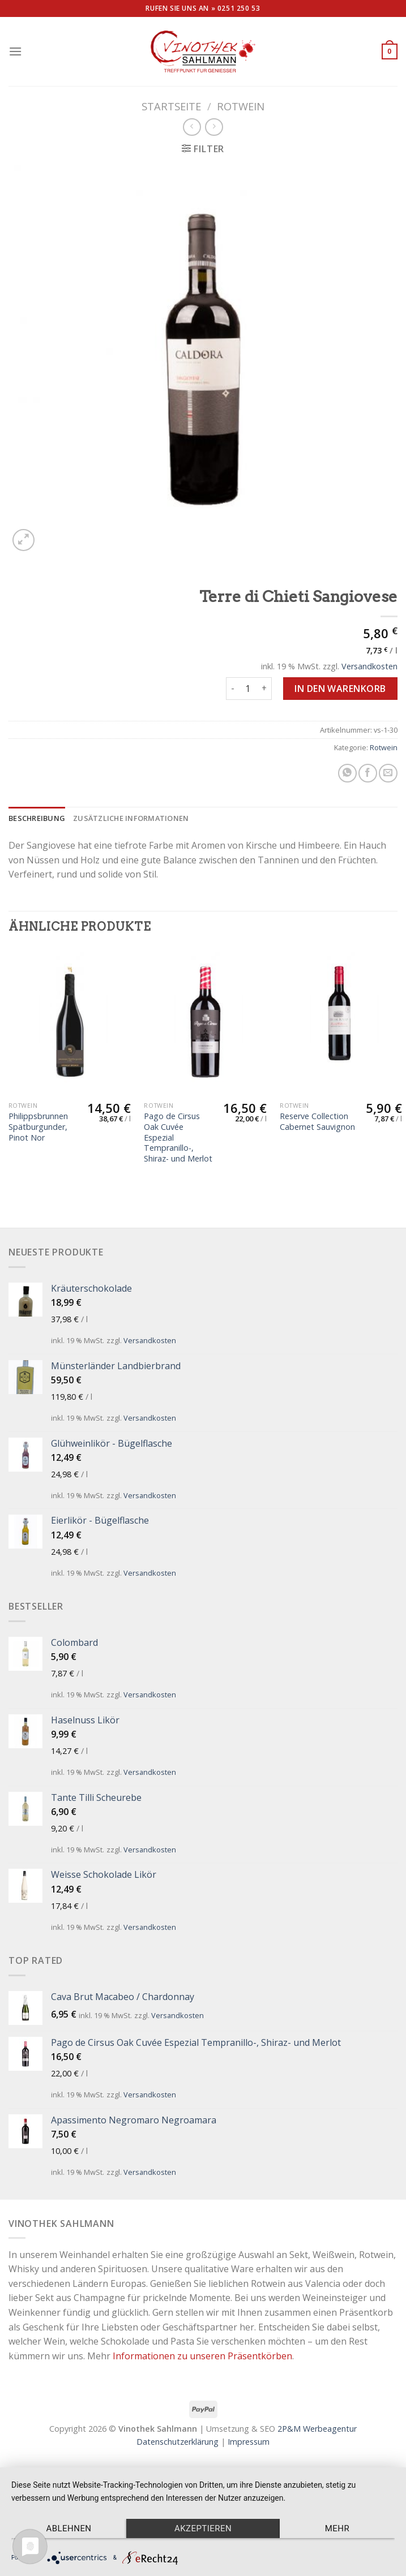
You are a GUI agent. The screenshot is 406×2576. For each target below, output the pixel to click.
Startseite (171, 106)
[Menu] (15, 51)
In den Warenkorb (340, 688)
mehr (337, 2528)
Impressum (249, 2441)
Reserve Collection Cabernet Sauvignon (317, 1121)
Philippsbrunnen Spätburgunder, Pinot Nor (38, 1126)
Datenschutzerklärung (177, 2441)
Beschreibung (36, 818)
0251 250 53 (238, 8)
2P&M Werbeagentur (317, 2428)
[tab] (36, 818)
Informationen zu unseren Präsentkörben (202, 2356)
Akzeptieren (203, 2528)
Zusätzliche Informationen (131, 818)
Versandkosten (369, 666)
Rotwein (240, 106)
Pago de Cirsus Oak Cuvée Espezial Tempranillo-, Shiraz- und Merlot (178, 1137)
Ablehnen (69, 2528)
